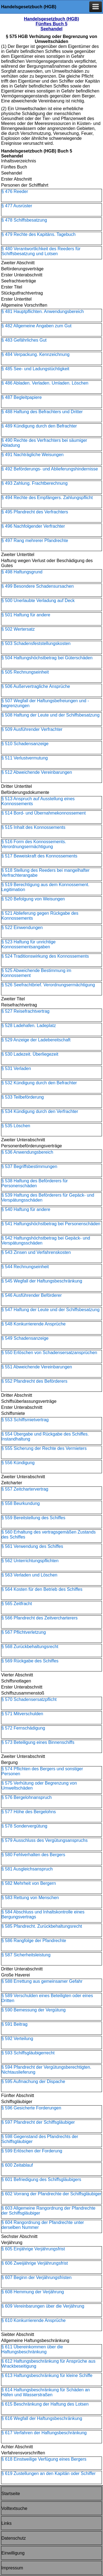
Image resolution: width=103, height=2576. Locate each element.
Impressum (12, 2568)
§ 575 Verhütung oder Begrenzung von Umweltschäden (39, 1785)
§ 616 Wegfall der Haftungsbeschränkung (41, 2418)
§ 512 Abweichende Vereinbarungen (36, 772)
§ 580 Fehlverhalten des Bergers (33, 1854)
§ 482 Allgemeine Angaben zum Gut (36, 325)
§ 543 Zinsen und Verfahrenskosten (36, 1252)
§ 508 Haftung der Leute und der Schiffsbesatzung (50, 715)
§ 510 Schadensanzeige (25, 743)
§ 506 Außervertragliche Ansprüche (35, 686)
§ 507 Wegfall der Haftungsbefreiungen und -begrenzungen (45, 703)
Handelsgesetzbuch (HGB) (28, 6)
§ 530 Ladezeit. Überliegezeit (29, 1054)
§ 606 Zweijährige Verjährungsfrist (34, 2263)
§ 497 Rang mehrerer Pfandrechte (34, 540)
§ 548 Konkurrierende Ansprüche (33, 1324)
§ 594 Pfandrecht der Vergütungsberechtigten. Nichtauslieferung (46, 2069)
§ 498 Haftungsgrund (21, 572)
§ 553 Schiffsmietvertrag (25, 1419)
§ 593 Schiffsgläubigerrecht (28, 2053)
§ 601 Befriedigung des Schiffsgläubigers (41, 2179)
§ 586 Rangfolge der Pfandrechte (33, 1940)
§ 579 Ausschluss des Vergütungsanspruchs (44, 1840)
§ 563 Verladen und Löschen (29, 1575)
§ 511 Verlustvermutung (24, 758)
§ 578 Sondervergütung (24, 1826)
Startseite (10, 2493)
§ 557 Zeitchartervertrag (24, 1489)
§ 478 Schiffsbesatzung (24, 220)
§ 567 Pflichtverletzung (23, 1632)
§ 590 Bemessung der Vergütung (33, 2010)
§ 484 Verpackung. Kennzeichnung (35, 354)
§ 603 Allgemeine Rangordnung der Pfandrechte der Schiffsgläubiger (48, 2210)
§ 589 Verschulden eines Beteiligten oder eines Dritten (47, 1998)
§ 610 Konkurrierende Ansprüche (33, 2320)
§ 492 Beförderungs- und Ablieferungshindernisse (49, 469)
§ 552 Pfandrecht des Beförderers (34, 1381)
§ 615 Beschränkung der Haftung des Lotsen (45, 2404)
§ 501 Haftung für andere (25, 614)
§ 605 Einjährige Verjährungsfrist (33, 2248)
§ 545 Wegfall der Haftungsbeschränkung (41, 1281)
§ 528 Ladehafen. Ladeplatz (28, 1025)
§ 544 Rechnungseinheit (25, 1266)
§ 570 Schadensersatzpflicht (29, 1699)
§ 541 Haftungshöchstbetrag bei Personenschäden (50, 1223)
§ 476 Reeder (14, 191)
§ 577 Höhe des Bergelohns (28, 1811)
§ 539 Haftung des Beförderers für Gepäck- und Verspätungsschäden (47, 1197)
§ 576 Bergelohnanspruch (26, 1797)
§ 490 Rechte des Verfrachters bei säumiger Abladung (44, 443)
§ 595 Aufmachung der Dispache (33, 2081)
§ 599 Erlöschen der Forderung (31, 2151)
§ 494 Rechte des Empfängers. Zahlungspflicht (47, 497)
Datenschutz (13, 2538)
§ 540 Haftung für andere (25, 1209)
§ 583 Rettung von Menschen (30, 1897)
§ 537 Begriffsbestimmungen (29, 1166)
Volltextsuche (14, 2508)
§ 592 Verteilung (17, 2038)
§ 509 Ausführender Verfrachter (31, 729)
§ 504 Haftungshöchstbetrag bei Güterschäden (47, 657)
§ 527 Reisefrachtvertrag (25, 1011)
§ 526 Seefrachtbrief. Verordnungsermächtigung (48, 984)
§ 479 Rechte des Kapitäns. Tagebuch (38, 234)
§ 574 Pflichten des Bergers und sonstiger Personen (42, 1771)
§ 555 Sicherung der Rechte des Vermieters (44, 1448)
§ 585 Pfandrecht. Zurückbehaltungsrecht (41, 1926)
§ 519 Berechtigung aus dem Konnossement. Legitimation (45, 887)
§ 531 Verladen (16, 1068)
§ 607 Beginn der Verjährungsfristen (36, 2277)
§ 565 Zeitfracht (16, 1603)
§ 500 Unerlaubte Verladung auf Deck (38, 600)
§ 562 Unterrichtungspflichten (30, 1560)
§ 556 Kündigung (18, 1462)
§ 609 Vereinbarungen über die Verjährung (42, 2306)
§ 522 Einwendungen (22, 927)
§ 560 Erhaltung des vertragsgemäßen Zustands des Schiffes (48, 1534)
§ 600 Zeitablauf (17, 2165)
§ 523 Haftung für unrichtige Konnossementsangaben (28, 944)
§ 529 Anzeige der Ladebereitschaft (36, 1040)
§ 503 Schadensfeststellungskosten (36, 643)
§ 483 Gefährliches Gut (24, 340)
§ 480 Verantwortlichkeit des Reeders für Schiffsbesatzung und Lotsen (40, 251)
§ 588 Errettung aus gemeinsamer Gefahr (41, 1981)
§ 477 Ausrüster (16, 205)
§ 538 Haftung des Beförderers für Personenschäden (34, 1183)
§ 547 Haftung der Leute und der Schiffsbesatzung (50, 1309)
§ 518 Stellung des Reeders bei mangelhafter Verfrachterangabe (45, 873)
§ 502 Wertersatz (18, 629)
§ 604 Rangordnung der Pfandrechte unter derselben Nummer (42, 2225)
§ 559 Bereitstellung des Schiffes (33, 1517)
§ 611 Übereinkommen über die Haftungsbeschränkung (32, 2349)
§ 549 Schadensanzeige (25, 1338)
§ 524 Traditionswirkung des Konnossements (45, 956)
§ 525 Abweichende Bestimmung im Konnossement (36, 973)
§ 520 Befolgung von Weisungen (33, 899)
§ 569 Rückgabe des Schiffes (30, 1661)
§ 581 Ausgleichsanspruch (27, 1869)
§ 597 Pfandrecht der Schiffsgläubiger (38, 2122)
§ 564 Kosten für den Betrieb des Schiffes (41, 1589)
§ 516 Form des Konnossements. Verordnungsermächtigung (33, 844)
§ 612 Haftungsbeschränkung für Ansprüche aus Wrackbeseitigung (48, 2363)
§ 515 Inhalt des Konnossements (33, 827)
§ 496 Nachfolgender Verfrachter (33, 526)
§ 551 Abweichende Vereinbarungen (36, 1367)
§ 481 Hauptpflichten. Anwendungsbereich (42, 311)
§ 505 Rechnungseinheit (25, 672)
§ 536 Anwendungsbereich (27, 1152)
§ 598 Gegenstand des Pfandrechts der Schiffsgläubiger (39, 2139)
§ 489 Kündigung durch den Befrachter (39, 426)
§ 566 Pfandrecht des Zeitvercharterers (39, 1618)
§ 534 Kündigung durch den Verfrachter (39, 1111)
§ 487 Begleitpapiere (21, 397)
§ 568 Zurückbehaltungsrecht (29, 1646)
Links (6, 2523)
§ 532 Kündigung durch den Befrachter (39, 1082)
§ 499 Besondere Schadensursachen (37, 586)
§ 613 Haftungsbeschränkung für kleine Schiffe (46, 2375)
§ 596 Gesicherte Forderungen (31, 2108)
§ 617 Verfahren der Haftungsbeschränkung (44, 2432)
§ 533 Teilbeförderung (22, 1097)
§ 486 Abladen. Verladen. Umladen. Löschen (44, 383)
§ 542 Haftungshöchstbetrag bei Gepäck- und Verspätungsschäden (45, 1240)
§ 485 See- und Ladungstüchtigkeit (35, 368)
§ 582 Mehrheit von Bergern (28, 1883)
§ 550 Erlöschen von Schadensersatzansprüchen (49, 1352)
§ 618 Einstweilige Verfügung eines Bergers (44, 2459)
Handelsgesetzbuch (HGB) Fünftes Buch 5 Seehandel (51, 24)
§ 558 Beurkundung (20, 1503)
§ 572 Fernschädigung (23, 1728)
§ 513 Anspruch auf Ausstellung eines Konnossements (38, 801)
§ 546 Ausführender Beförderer (31, 1295)
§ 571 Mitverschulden (22, 1713)
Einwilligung (13, 2553)
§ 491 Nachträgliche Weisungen (32, 454)
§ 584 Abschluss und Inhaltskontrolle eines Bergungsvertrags (42, 1914)
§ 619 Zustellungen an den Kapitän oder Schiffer (48, 2473)
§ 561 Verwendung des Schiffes (32, 1546)
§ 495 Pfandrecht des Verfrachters (34, 512)
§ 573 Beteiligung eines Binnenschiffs (37, 1742)
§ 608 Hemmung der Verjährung (32, 2291)
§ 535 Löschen (15, 1125)
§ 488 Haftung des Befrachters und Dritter (42, 411)
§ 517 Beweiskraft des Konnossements (39, 856)
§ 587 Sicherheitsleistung (26, 1955)
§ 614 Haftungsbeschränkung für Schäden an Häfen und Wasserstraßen (45, 2392)
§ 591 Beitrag (14, 2024)
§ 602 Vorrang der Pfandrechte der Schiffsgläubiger (51, 2193)
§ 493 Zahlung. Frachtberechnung (34, 483)
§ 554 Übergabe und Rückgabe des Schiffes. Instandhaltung (45, 1436)
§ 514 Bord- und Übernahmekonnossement (43, 813)
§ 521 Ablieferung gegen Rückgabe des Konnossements (39, 916)
